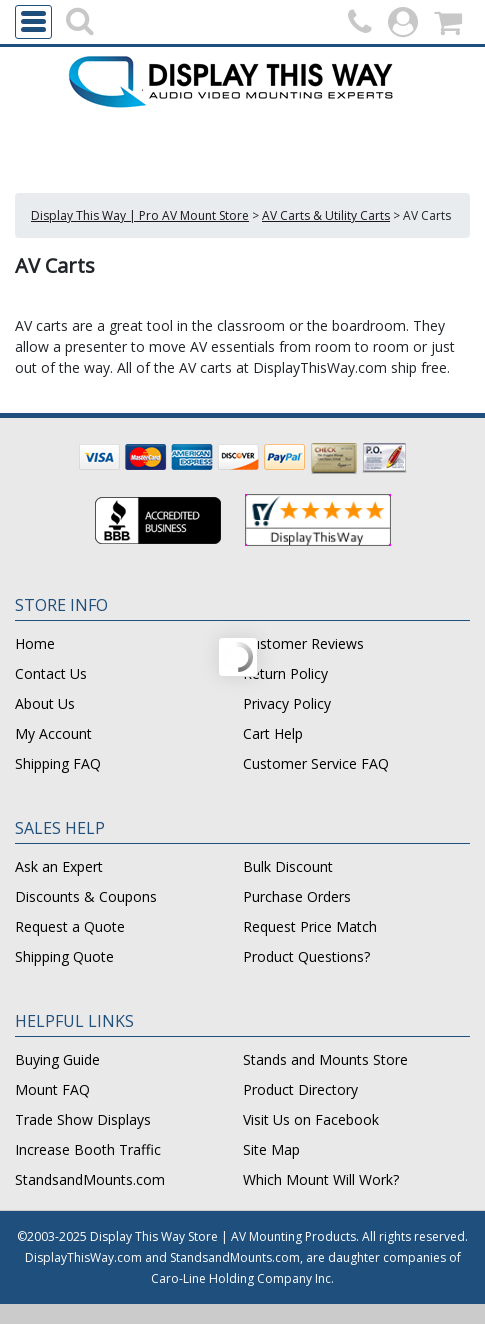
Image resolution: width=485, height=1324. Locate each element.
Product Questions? (306, 956)
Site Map (271, 1149)
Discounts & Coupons (86, 896)
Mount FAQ (52, 1089)
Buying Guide (57, 1059)
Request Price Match (310, 926)
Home (35, 643)
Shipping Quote (64, 956)
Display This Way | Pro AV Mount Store (140, 215)
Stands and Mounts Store (325, 1059)
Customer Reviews (303, 643)
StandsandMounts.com (90, 1179)
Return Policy (285, 673)
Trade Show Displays (83, 1119)
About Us (45, 703)
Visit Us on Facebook (311, 1119)
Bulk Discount (288, 866)
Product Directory (300, 1089)
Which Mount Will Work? (321, 1179)
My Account (53, 733)
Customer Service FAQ (316, 763)
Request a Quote (70, 926)
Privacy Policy (287, 703)
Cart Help (273, 733)
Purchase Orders (297, 896)
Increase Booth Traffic (88, 1149)
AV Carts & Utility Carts (326, 215)
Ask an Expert (59, 866)
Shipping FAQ (58, 763)
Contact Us (51, 673)
